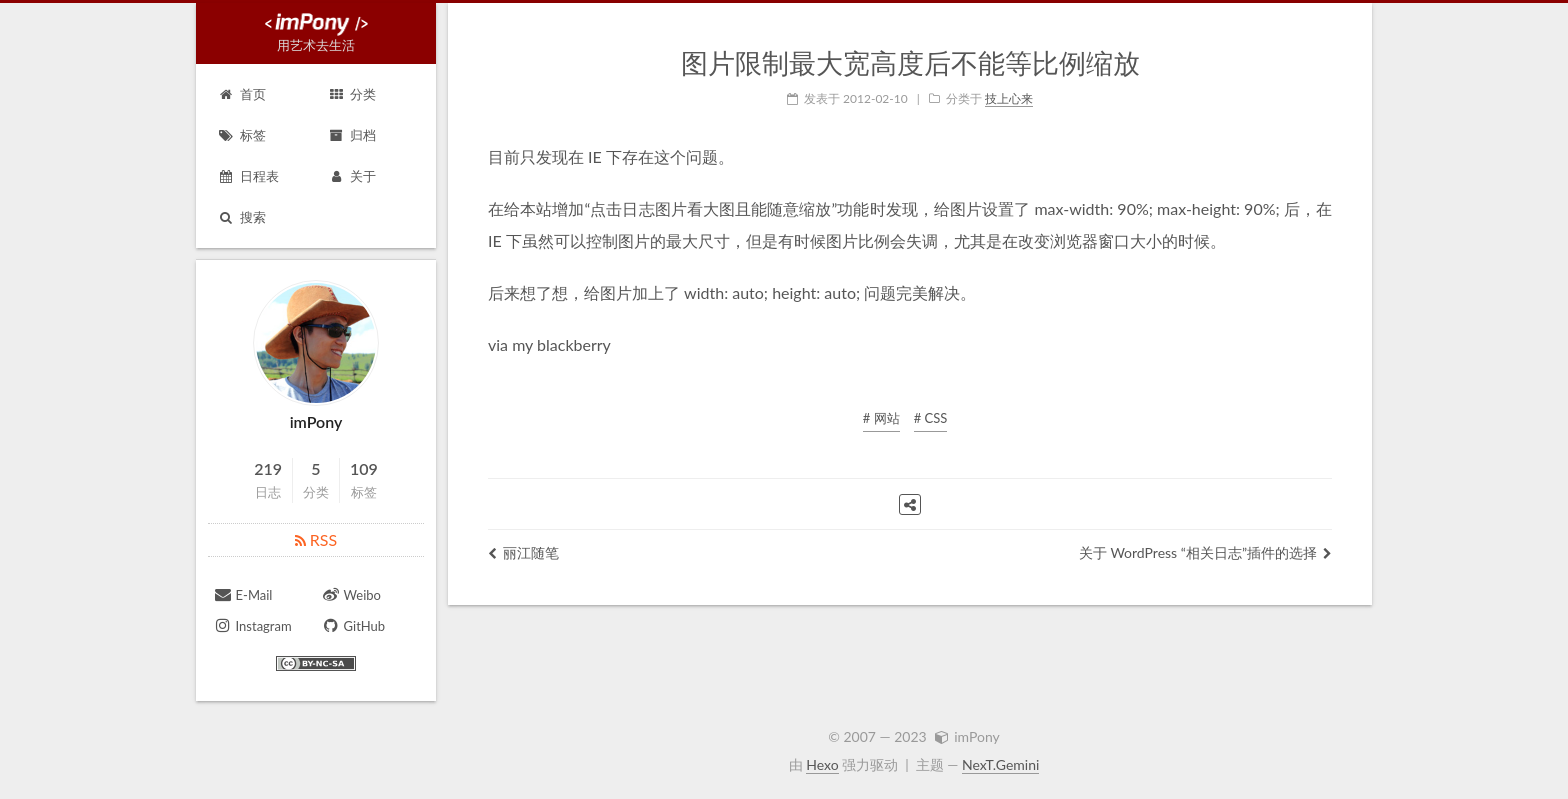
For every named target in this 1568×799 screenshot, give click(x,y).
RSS (316, 539)
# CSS (931, 418)
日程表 (248, 176)
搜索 (242, 217)
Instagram (252, 625)
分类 (352, 94)
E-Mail (242, 594)
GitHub (353, 625)
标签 (242, 135)
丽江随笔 (523, 552)
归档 (352, 135)
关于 (352, 176)
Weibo (351, 594)
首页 (242, 94)
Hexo (822, 764)
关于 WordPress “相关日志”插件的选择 (1205, 552)
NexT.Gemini (1000, 764)
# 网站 (881, 418)
